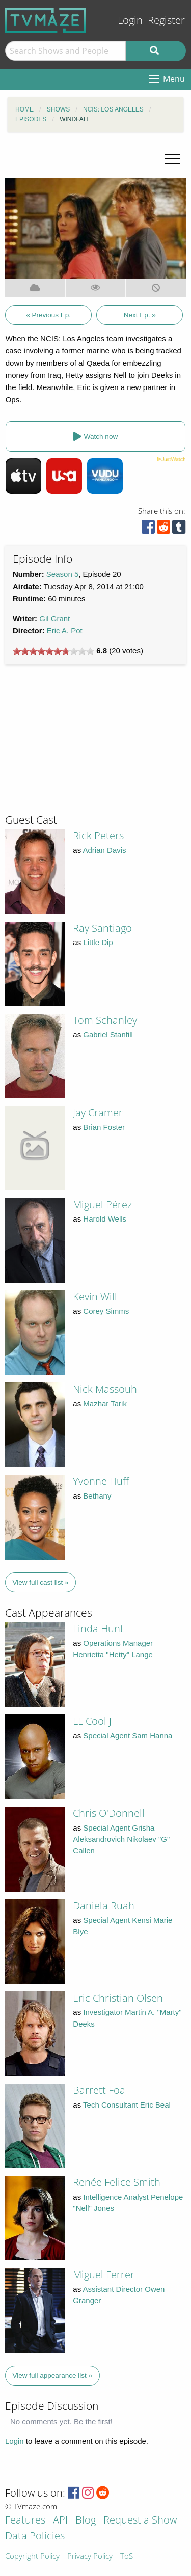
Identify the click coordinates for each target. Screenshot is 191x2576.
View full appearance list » (53, 2375)
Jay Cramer (98, 1112)
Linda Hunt (98, 1629)
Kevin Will (95, 1297)
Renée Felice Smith (116, 2182)
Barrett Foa (99, 2090)
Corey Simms (106, 1311)
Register (166, 20)
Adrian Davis (104, 850)
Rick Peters (98, 835)
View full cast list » (41, 1582)
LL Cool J (92, 1721)
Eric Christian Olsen (118, 1998)
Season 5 (62, 574)
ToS (126, 2556)
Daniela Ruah (103, 1906)
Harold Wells (104, 1218)
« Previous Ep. (48, 315)
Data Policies (35, 2536)
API (60, 2521)
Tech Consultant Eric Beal (127, 2104)
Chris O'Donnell (109, 1813)
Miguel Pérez (102, 1204)
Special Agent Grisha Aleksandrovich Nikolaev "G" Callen (121, 1839)
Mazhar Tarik (105, 1403)
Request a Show (140, 2521)
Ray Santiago (102, 928)
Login (130, 20)
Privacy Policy (90, 2556)
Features (25, 2521)
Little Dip (98, 942)
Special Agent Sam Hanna (127, 1735)
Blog (85, 2521)
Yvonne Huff (101, 1481)
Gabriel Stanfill (108, 1034)
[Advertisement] (81, 743)
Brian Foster (104, 1127)
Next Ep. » (140, 315)
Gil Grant (54, 618)
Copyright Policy (32, 2556)
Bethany (97, 1495)
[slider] (53, 651)
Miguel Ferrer (103, 2274)
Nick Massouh (105, 1389)
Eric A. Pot (65, 630)
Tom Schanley (105, 1020)
